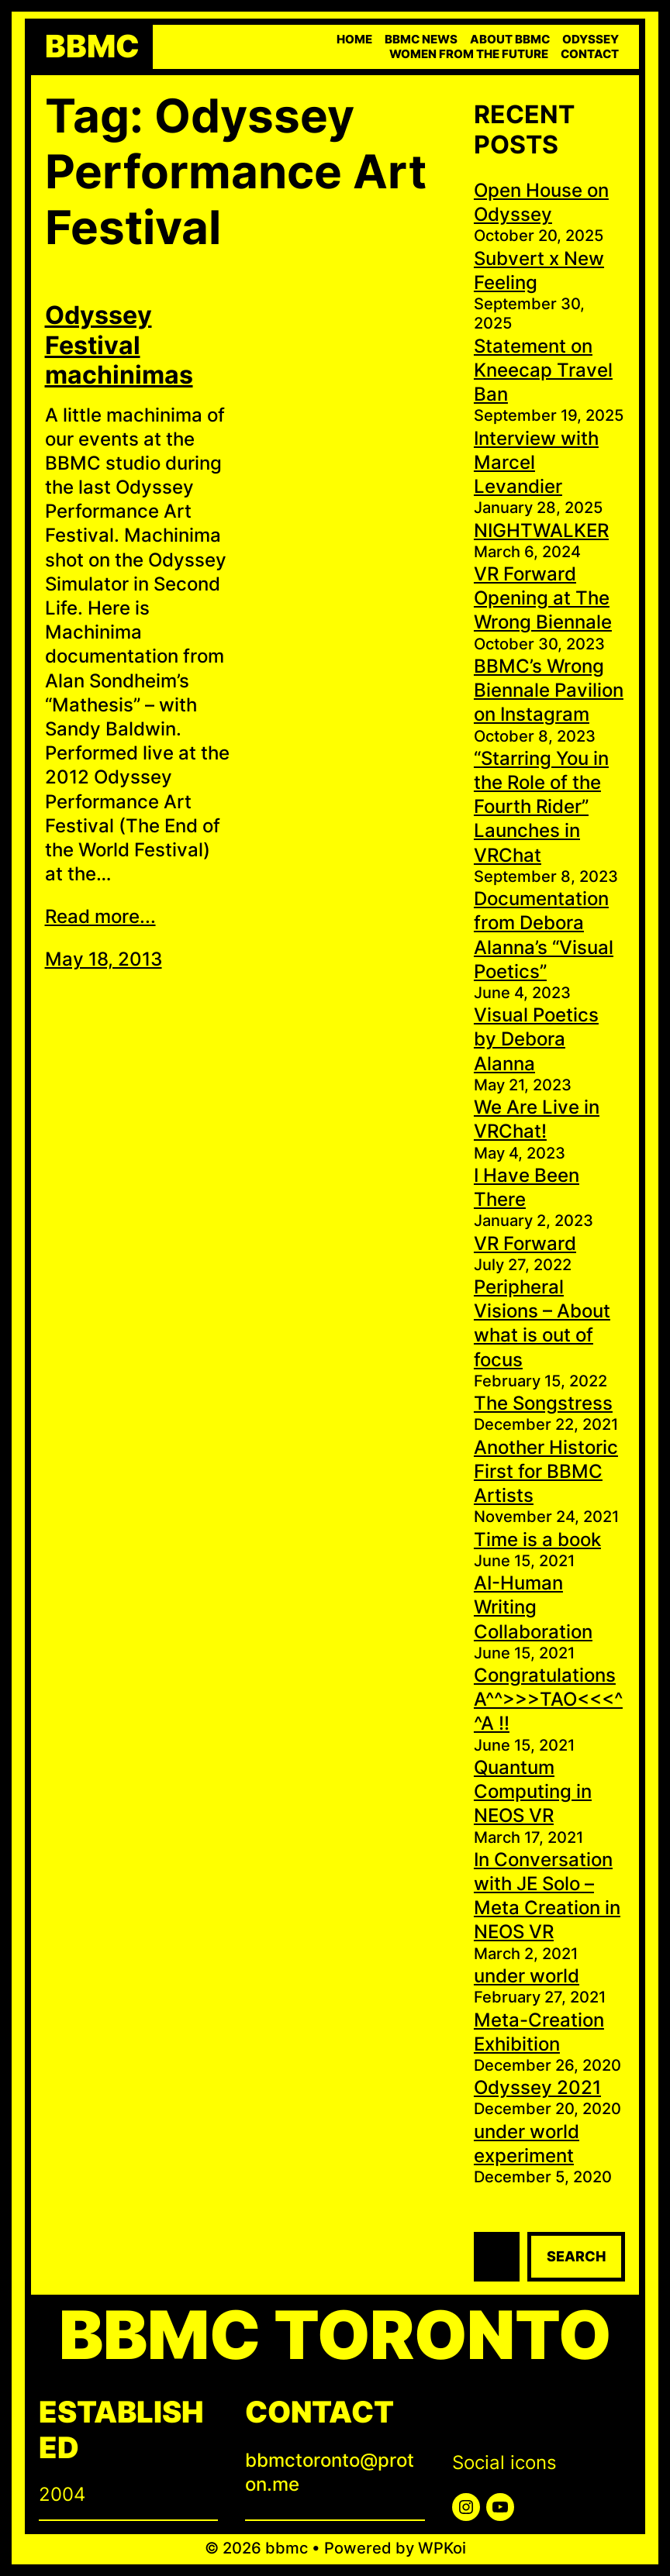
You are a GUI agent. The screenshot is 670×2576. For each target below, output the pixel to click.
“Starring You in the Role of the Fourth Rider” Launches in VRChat (541, 806)
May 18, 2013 (103, 959)
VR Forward (525, 1243)
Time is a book (537, 1539)
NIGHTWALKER (541, 530)
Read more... (100, 916)
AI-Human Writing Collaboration (533, 1607)
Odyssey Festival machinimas (119, 345)
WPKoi (442, 2548)
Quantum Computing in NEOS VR (533, 1791)
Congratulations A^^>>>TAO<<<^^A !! (548, 1699)
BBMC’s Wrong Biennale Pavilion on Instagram (548, 690)
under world (526, 1976)
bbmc (92, 46)
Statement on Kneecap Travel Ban (543, 370)
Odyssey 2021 (537, 2087)
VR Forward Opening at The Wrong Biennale (543, 598)
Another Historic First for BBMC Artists (546, 1471)
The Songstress (543, 1403)
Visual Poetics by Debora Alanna (536, 1039)
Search (576, 2256)
